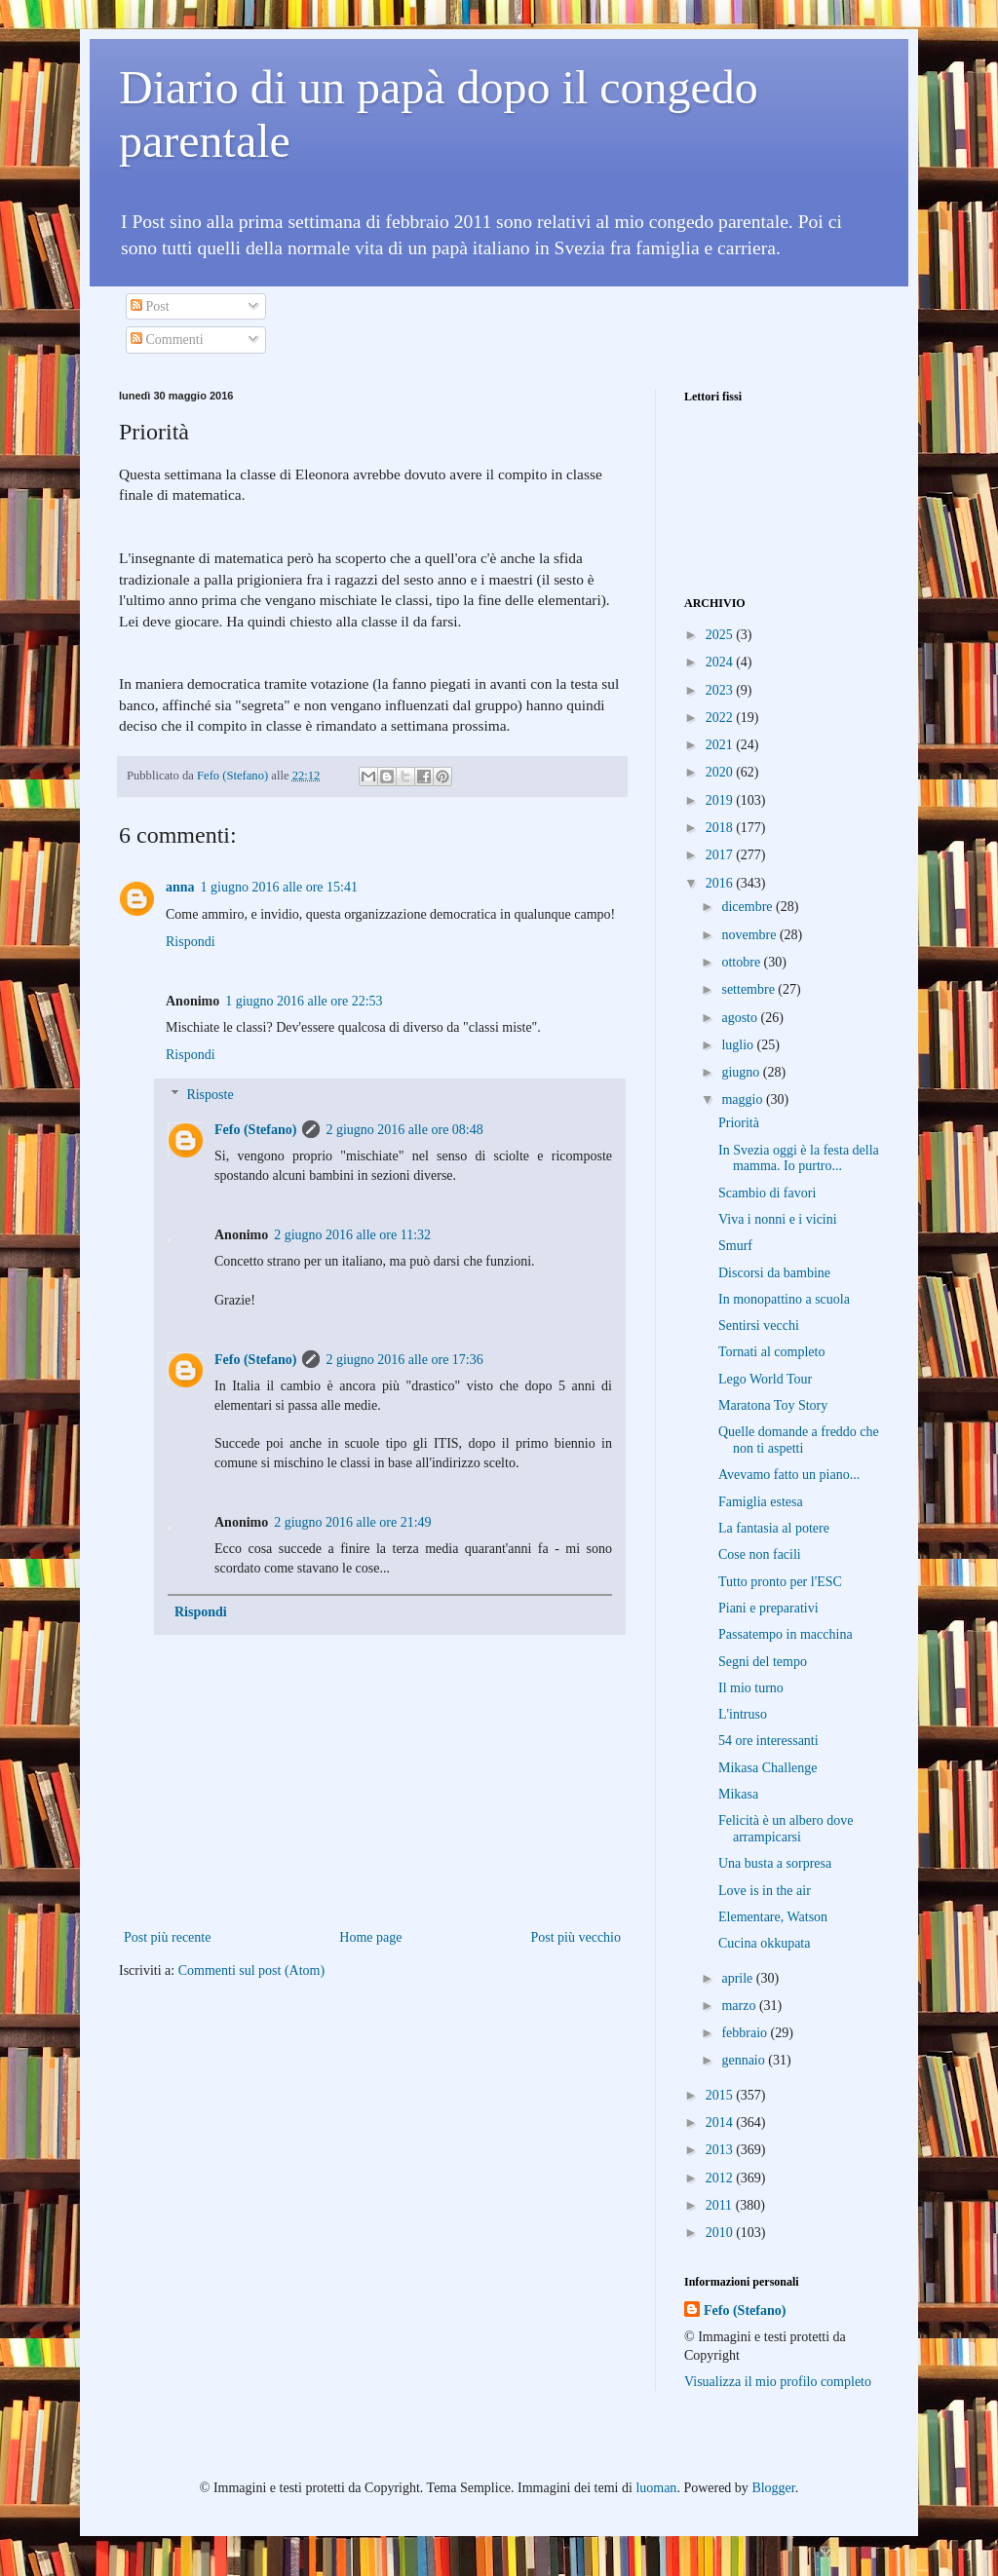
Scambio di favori (767, 1193)
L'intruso (742, 1714)
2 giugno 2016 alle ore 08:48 (404, 1129)
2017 (721, 855)
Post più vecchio (575, 1937)
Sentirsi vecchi (758, 1325)
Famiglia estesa (760, 1502)
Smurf (735, 1245)
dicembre (748, 906)
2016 (721, 883)
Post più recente (167, 1937)
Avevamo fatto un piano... (789, 1474)
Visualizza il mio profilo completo (777, 2381)
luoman (655, 2488)
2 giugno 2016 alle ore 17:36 (404, 1359)
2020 (721, 772)
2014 (721, 2122)
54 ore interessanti (768, 1740)
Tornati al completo (771, 1352)
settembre (749, 989)
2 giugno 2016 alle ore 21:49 (352, 1522)
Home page (370, 1937)
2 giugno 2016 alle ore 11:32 (352, 1235)
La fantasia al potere (773, 1528)
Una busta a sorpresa (774, 1863)
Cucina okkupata (764, 1943)
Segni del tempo (762, 1661)
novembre (750, 935)
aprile (738, 1978)
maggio (743, 1099)
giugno (741, 1072)
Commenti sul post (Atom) (252, 1970)
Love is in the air (764, 1890)
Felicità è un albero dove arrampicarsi (785, 1828)
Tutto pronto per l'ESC (780, 1581)
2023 (721, 690)
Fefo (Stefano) (255, 1129)
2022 (721, 717)
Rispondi (190, 941)
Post (150, 306)
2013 (721, 2149)
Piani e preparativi (768, 1608)
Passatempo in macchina (785, 1634)
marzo (739, 2005)
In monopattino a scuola (784, 1299)
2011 (721, 2205)
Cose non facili (759, 1554)
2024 (721, 662)
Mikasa (738, 1794)
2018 (721, 827)
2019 (721, 800)
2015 (721, 2095)
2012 (721, 2178)
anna (180, 887)
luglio (738, 1045)
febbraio (745, 2033)
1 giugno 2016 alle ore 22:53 (303, 1001)
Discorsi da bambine (774, 1273)
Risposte (209, 1094)
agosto (740, 1017)
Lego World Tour (765, 1379)
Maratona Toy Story (772, 1405)
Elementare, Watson (772, 1917)
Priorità (738, 1123)
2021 (721, 745)
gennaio (744, 2060)
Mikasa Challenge (767, 1768)
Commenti (167, 339)
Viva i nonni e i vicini (777, 1219)
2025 (721, 634)
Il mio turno (751, 1688)
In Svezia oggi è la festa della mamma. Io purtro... (798, 1158)
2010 (721, 2232)
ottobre (742, 962)
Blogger (772, 2488)
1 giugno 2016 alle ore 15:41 (279, 887)
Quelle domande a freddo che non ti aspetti (798, 1440)
